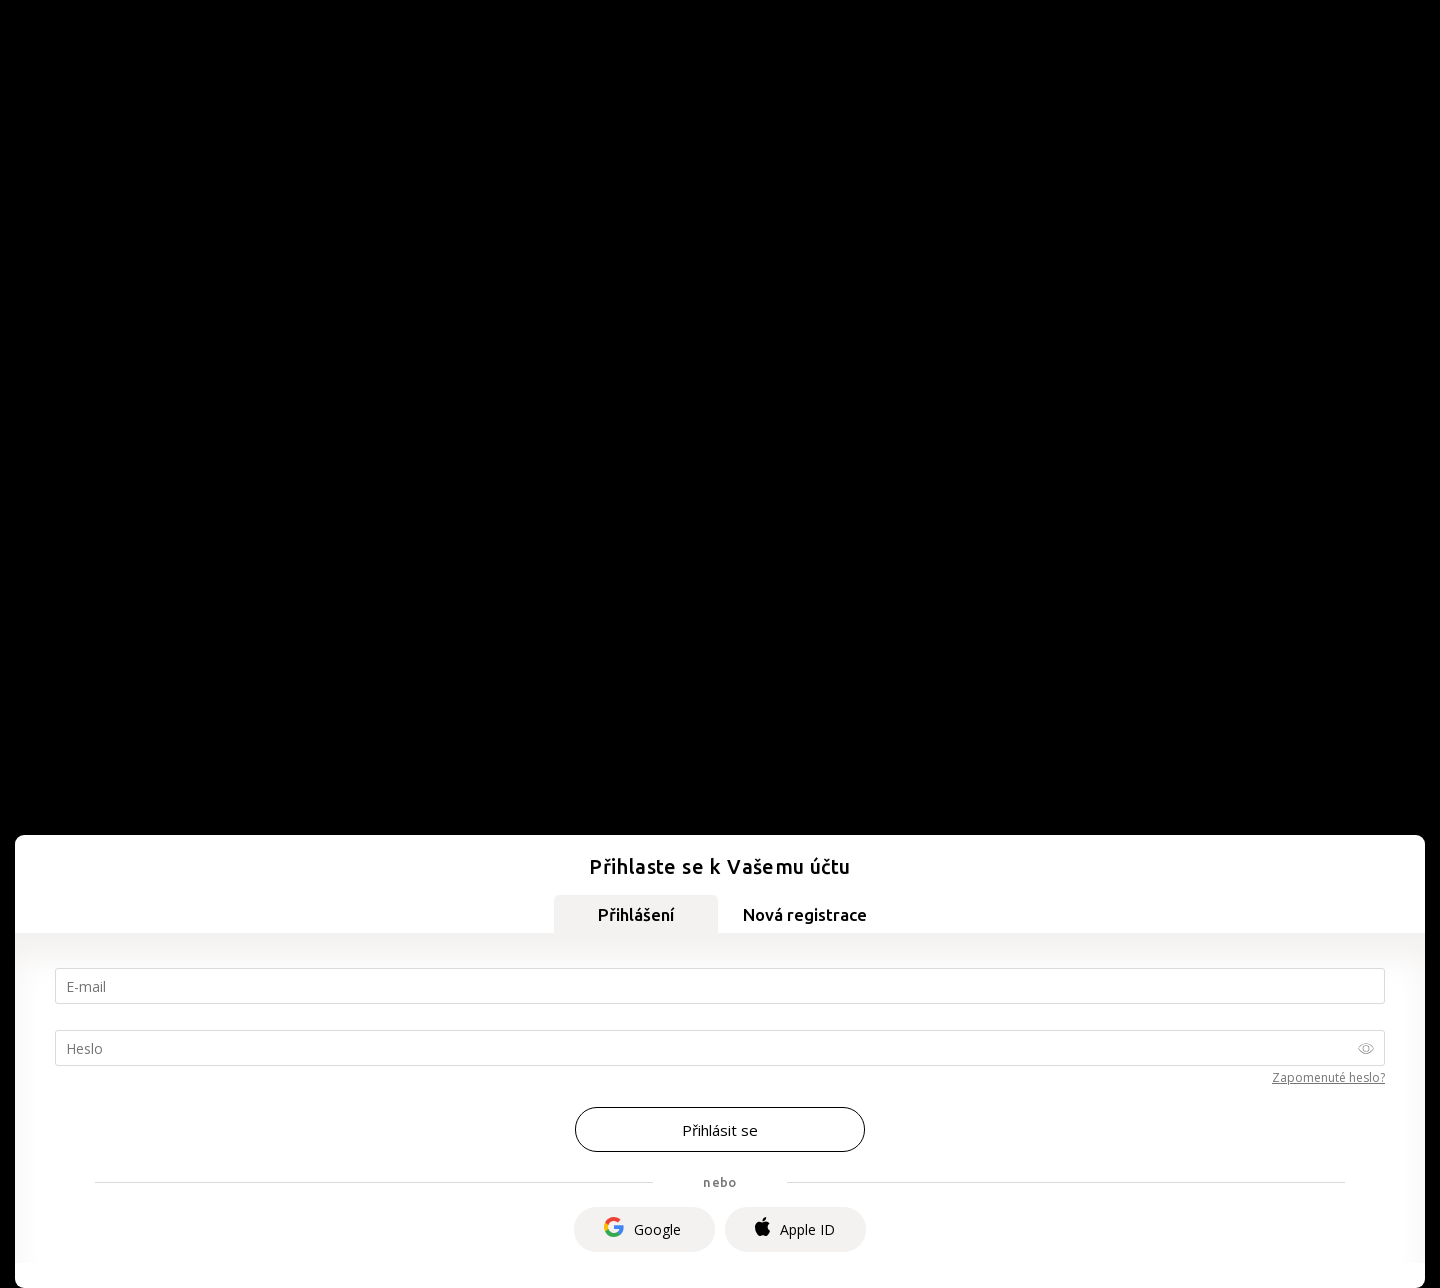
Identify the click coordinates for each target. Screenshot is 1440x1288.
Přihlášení (636, 914)
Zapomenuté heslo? (1328, 1077)
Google (642, 1229)
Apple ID (795, 1229)
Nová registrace (805, 914)
